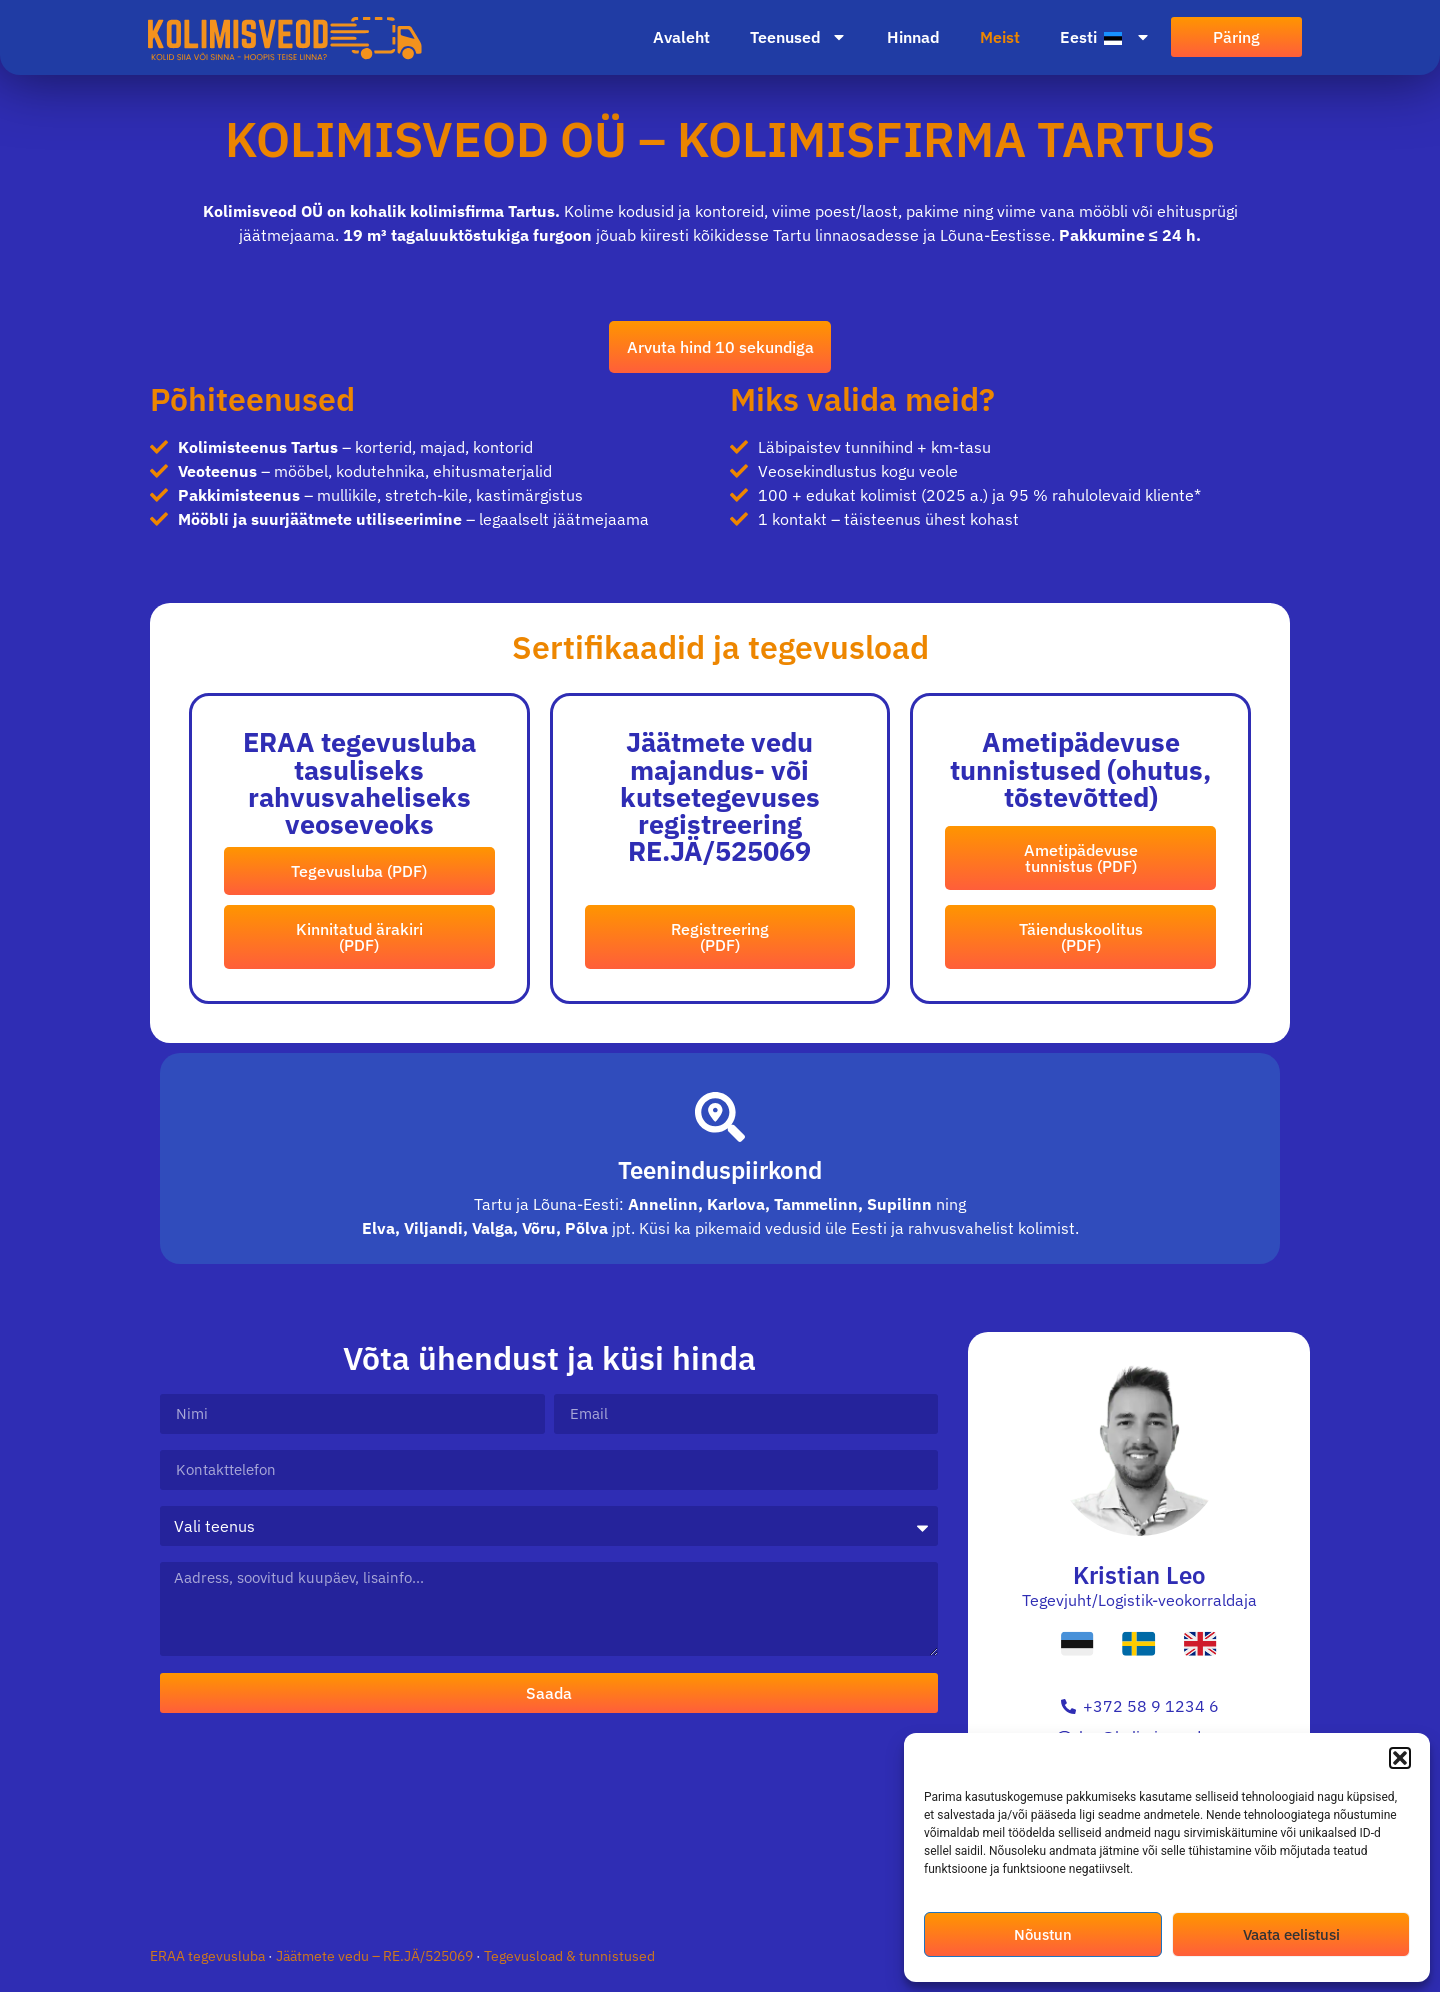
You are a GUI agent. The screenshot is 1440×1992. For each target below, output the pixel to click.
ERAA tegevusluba (209, 1971)
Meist (1000, 37)
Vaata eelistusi (1291, 1934)
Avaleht (681, 37)
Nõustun (1043, 1934)
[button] (1400, 1758)
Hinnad (913, 37)
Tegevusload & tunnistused (569, 1971)
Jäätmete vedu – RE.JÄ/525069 (376, 1971)
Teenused (798, 37)
